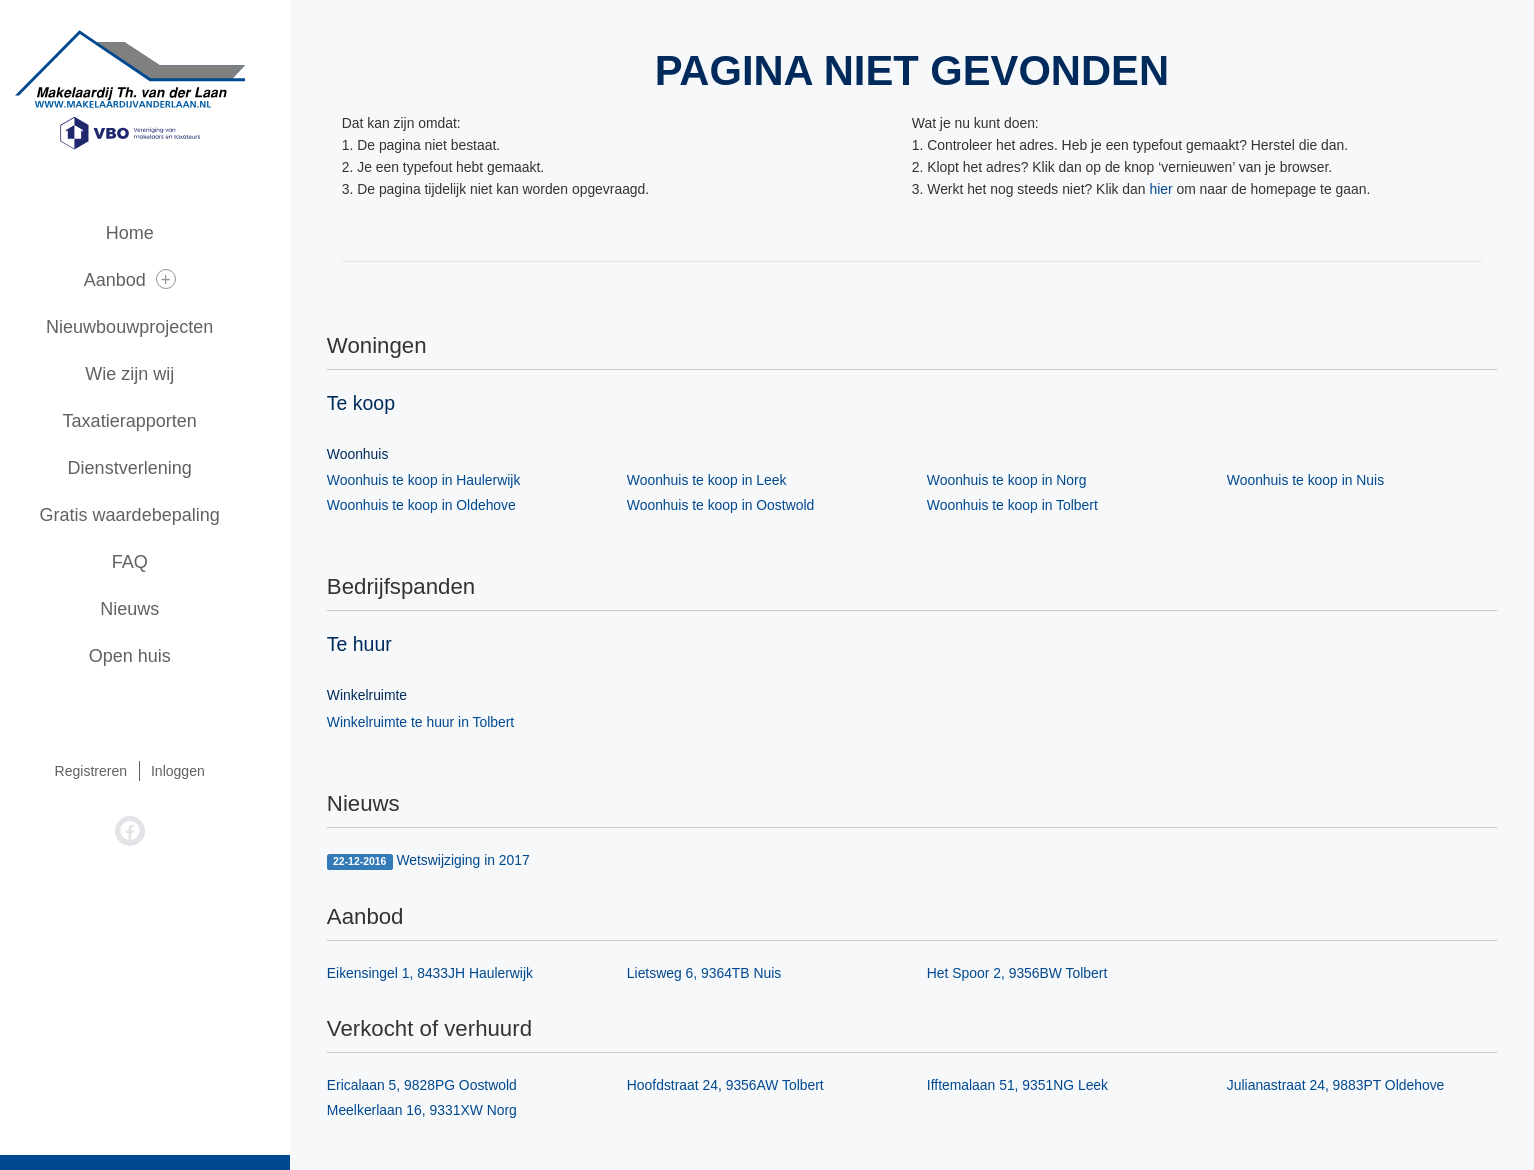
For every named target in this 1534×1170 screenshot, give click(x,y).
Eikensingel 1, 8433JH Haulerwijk (446, 974)
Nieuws (159, 609)
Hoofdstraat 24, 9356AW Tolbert (741, 1087)
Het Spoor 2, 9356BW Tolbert (1033, 974)
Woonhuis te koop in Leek (722, 481)
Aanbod (160, 279)
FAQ (160, 562)
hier (1177, 190)
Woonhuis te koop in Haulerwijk (439, 481)
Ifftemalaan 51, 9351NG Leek (1033, 1087)
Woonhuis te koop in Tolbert (1028, 506)
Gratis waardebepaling (160, 515)
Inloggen (208, 771)
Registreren (121, 771)
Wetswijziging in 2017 (444, 862)
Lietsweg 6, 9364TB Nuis (720, 974)
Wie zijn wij (159, 374)
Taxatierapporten (160, 421)
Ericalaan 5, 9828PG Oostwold (437, 1087)
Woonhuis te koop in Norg (1022, 481)
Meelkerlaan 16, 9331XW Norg (437, 1112)
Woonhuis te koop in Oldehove (437, 506)
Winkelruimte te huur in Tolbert (436, 723)
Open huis (160, 656)
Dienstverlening (160, 468)
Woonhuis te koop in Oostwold (736, 506)
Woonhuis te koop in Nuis (1321, 481)
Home (160, 233)
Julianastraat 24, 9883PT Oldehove (1351, 1087)
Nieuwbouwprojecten (159, 327)
